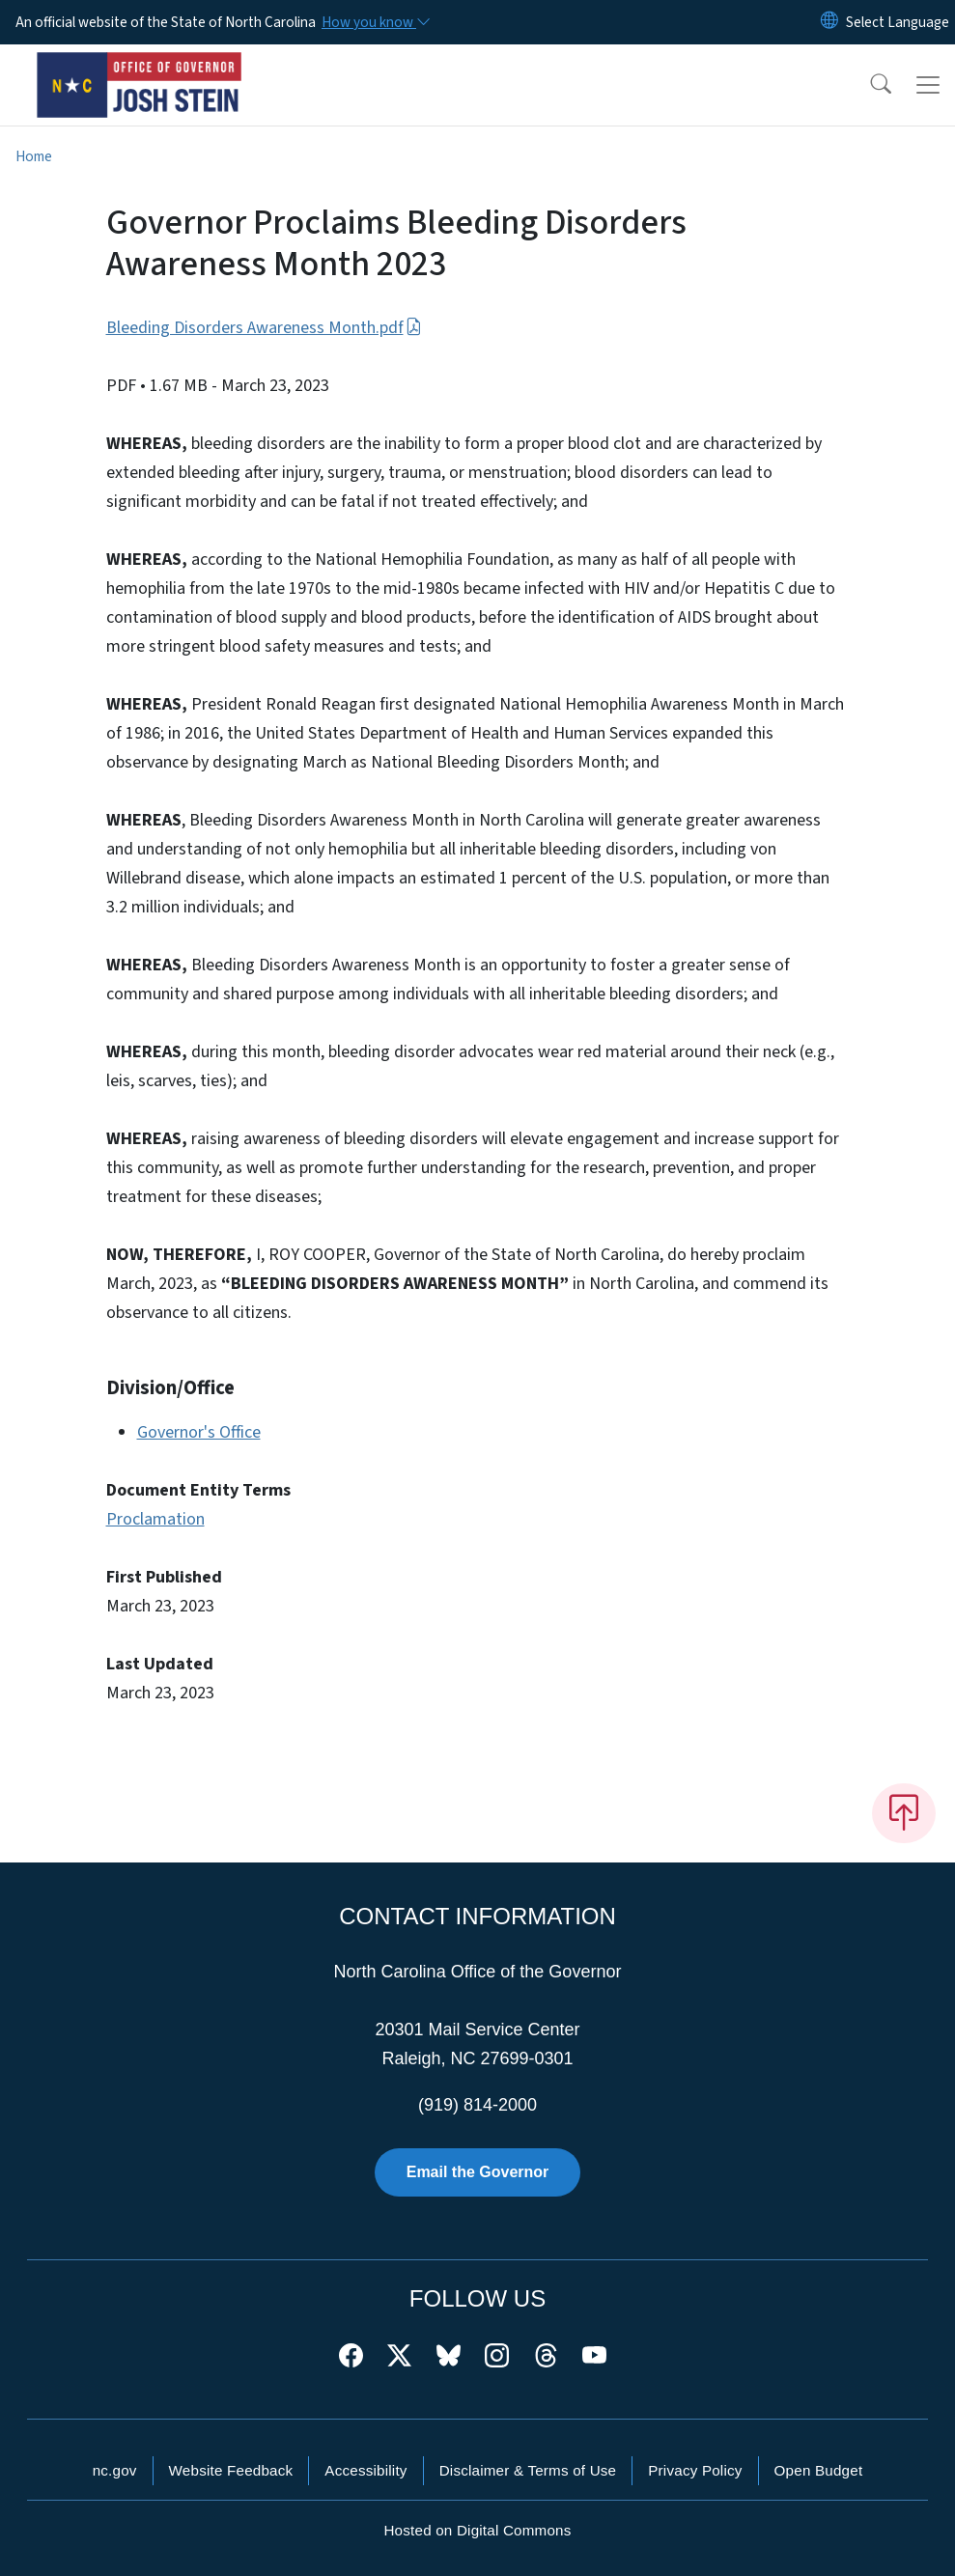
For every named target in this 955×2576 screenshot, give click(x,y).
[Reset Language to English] (829, 22)
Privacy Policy (695, 2470)
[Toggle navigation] (928, 85)
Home (33, 156)
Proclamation (155, 1519)
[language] (897, 22)
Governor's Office (199, 1432)
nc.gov (115, 2470)
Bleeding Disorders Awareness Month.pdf (264, 328)
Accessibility (365, 2470)
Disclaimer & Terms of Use (528, 2470)
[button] (868, 85)
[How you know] (375, 22)
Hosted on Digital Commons (477, 2530)
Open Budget (818, 2470)
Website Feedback (231, 2470)
